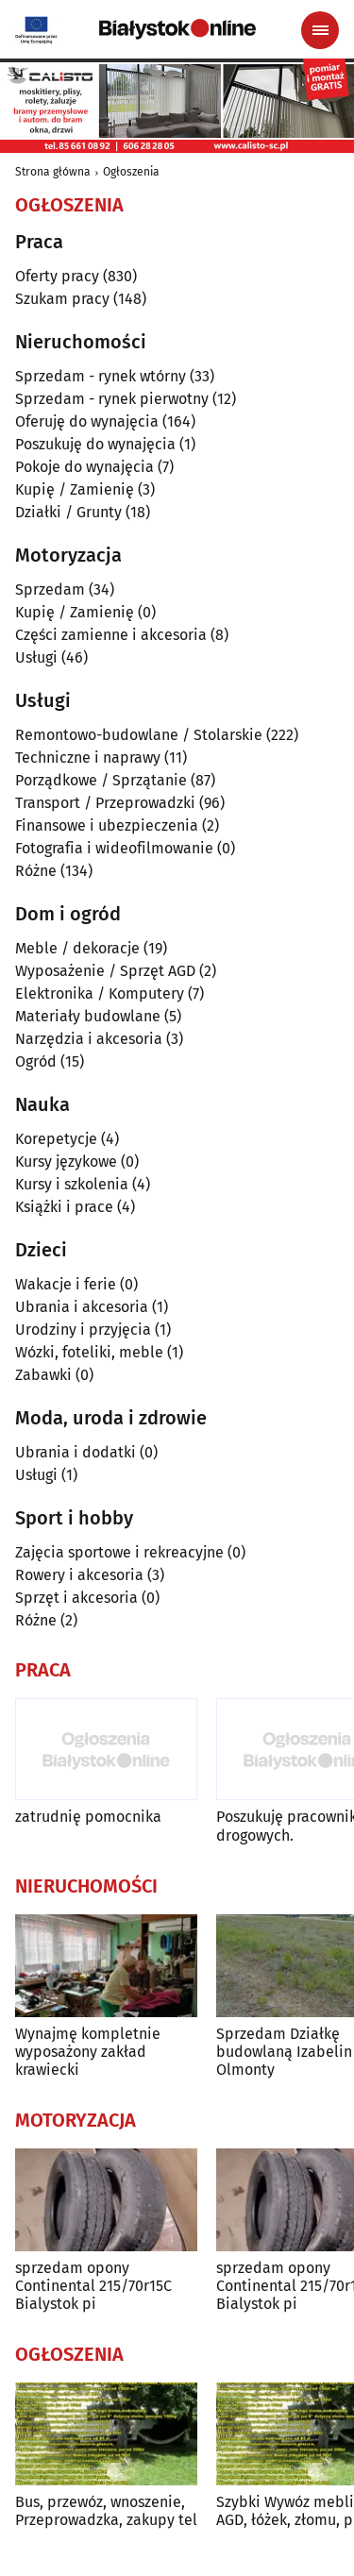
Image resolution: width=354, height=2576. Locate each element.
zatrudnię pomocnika (88, 1817)
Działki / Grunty (68, 512)
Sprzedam (50, 589)
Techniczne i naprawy (87, 757)
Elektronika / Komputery (99, 993)
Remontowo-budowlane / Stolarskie (138, 735)
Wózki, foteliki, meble (89, 1352)
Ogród (36, 1061)
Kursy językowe (66, 1161)
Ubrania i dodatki (75, 1452)
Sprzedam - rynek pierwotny (112, 399)
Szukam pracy (62, 299)
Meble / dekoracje (77, 948)
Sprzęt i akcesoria (76, 1598)
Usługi (36, 657)
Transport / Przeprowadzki (105, 803)
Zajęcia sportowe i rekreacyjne (119, 1552)
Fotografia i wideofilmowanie (114, 848)
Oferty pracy (57, 276)
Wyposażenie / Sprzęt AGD (105, 971)
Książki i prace (64, 1207)
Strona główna (53, 171)
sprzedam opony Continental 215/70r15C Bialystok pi (93, 2286)
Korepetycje (56, 1139)
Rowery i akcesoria (79, 1575)
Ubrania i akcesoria (81, 1307)
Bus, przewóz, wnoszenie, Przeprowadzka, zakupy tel (106, 2511)
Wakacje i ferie (65, 1284)
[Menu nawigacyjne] (320, 30)
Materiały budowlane (87, 1016)
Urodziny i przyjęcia (83, 1330)
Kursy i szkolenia (71, 1184)
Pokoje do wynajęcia (84, 467)
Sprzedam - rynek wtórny (100, 376)
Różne (36, 871)
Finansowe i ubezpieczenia (106, 825)
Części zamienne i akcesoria (111, 635)
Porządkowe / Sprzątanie (101, 780)
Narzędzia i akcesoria (88, 1039)
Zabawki (43, 1375)
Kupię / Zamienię (74, 489)
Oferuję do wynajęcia (87, 421)
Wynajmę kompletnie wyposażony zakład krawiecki (87, 2052)
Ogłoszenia (131, 171)
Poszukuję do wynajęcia (95, 444)
